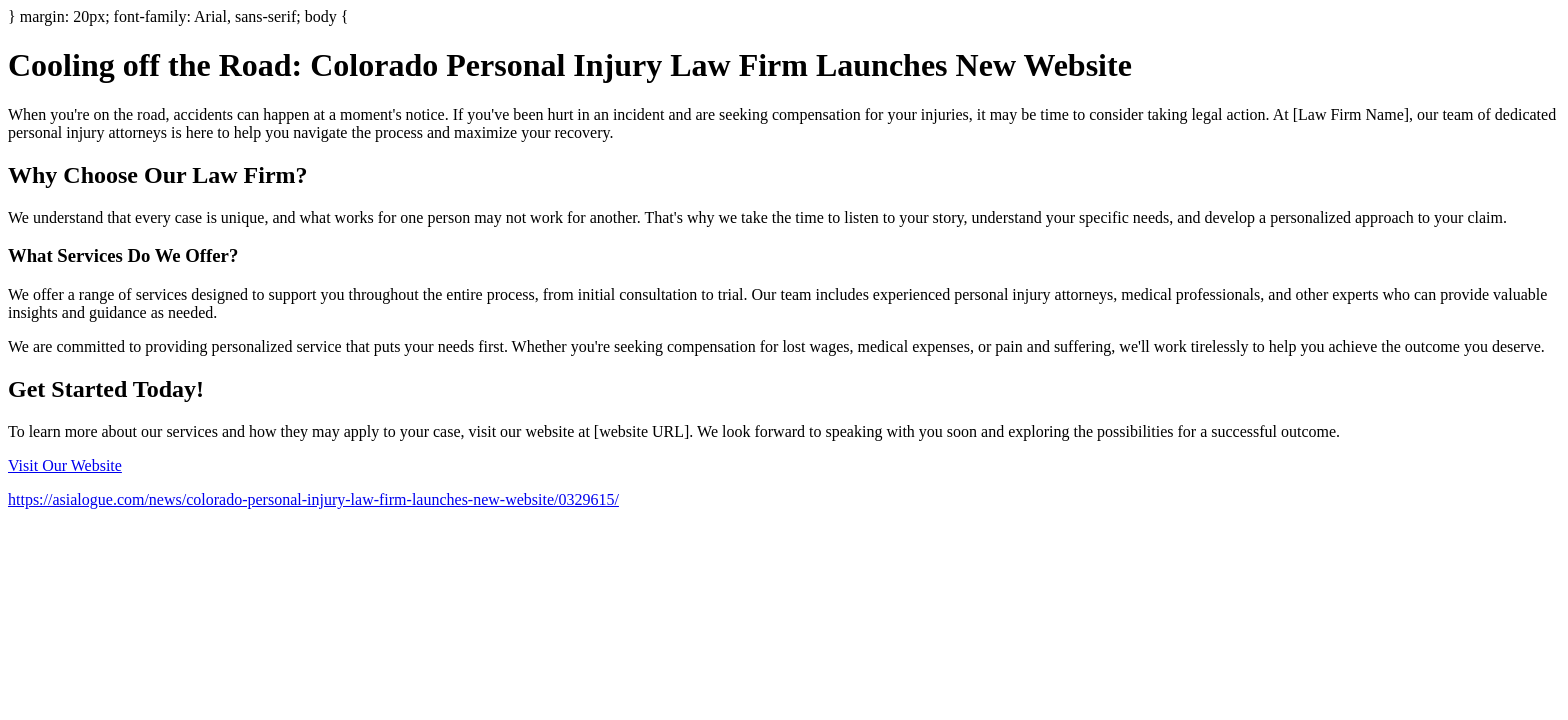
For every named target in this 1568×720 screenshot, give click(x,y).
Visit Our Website (65, 465)
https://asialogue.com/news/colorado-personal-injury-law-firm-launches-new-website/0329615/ (313, 499)
